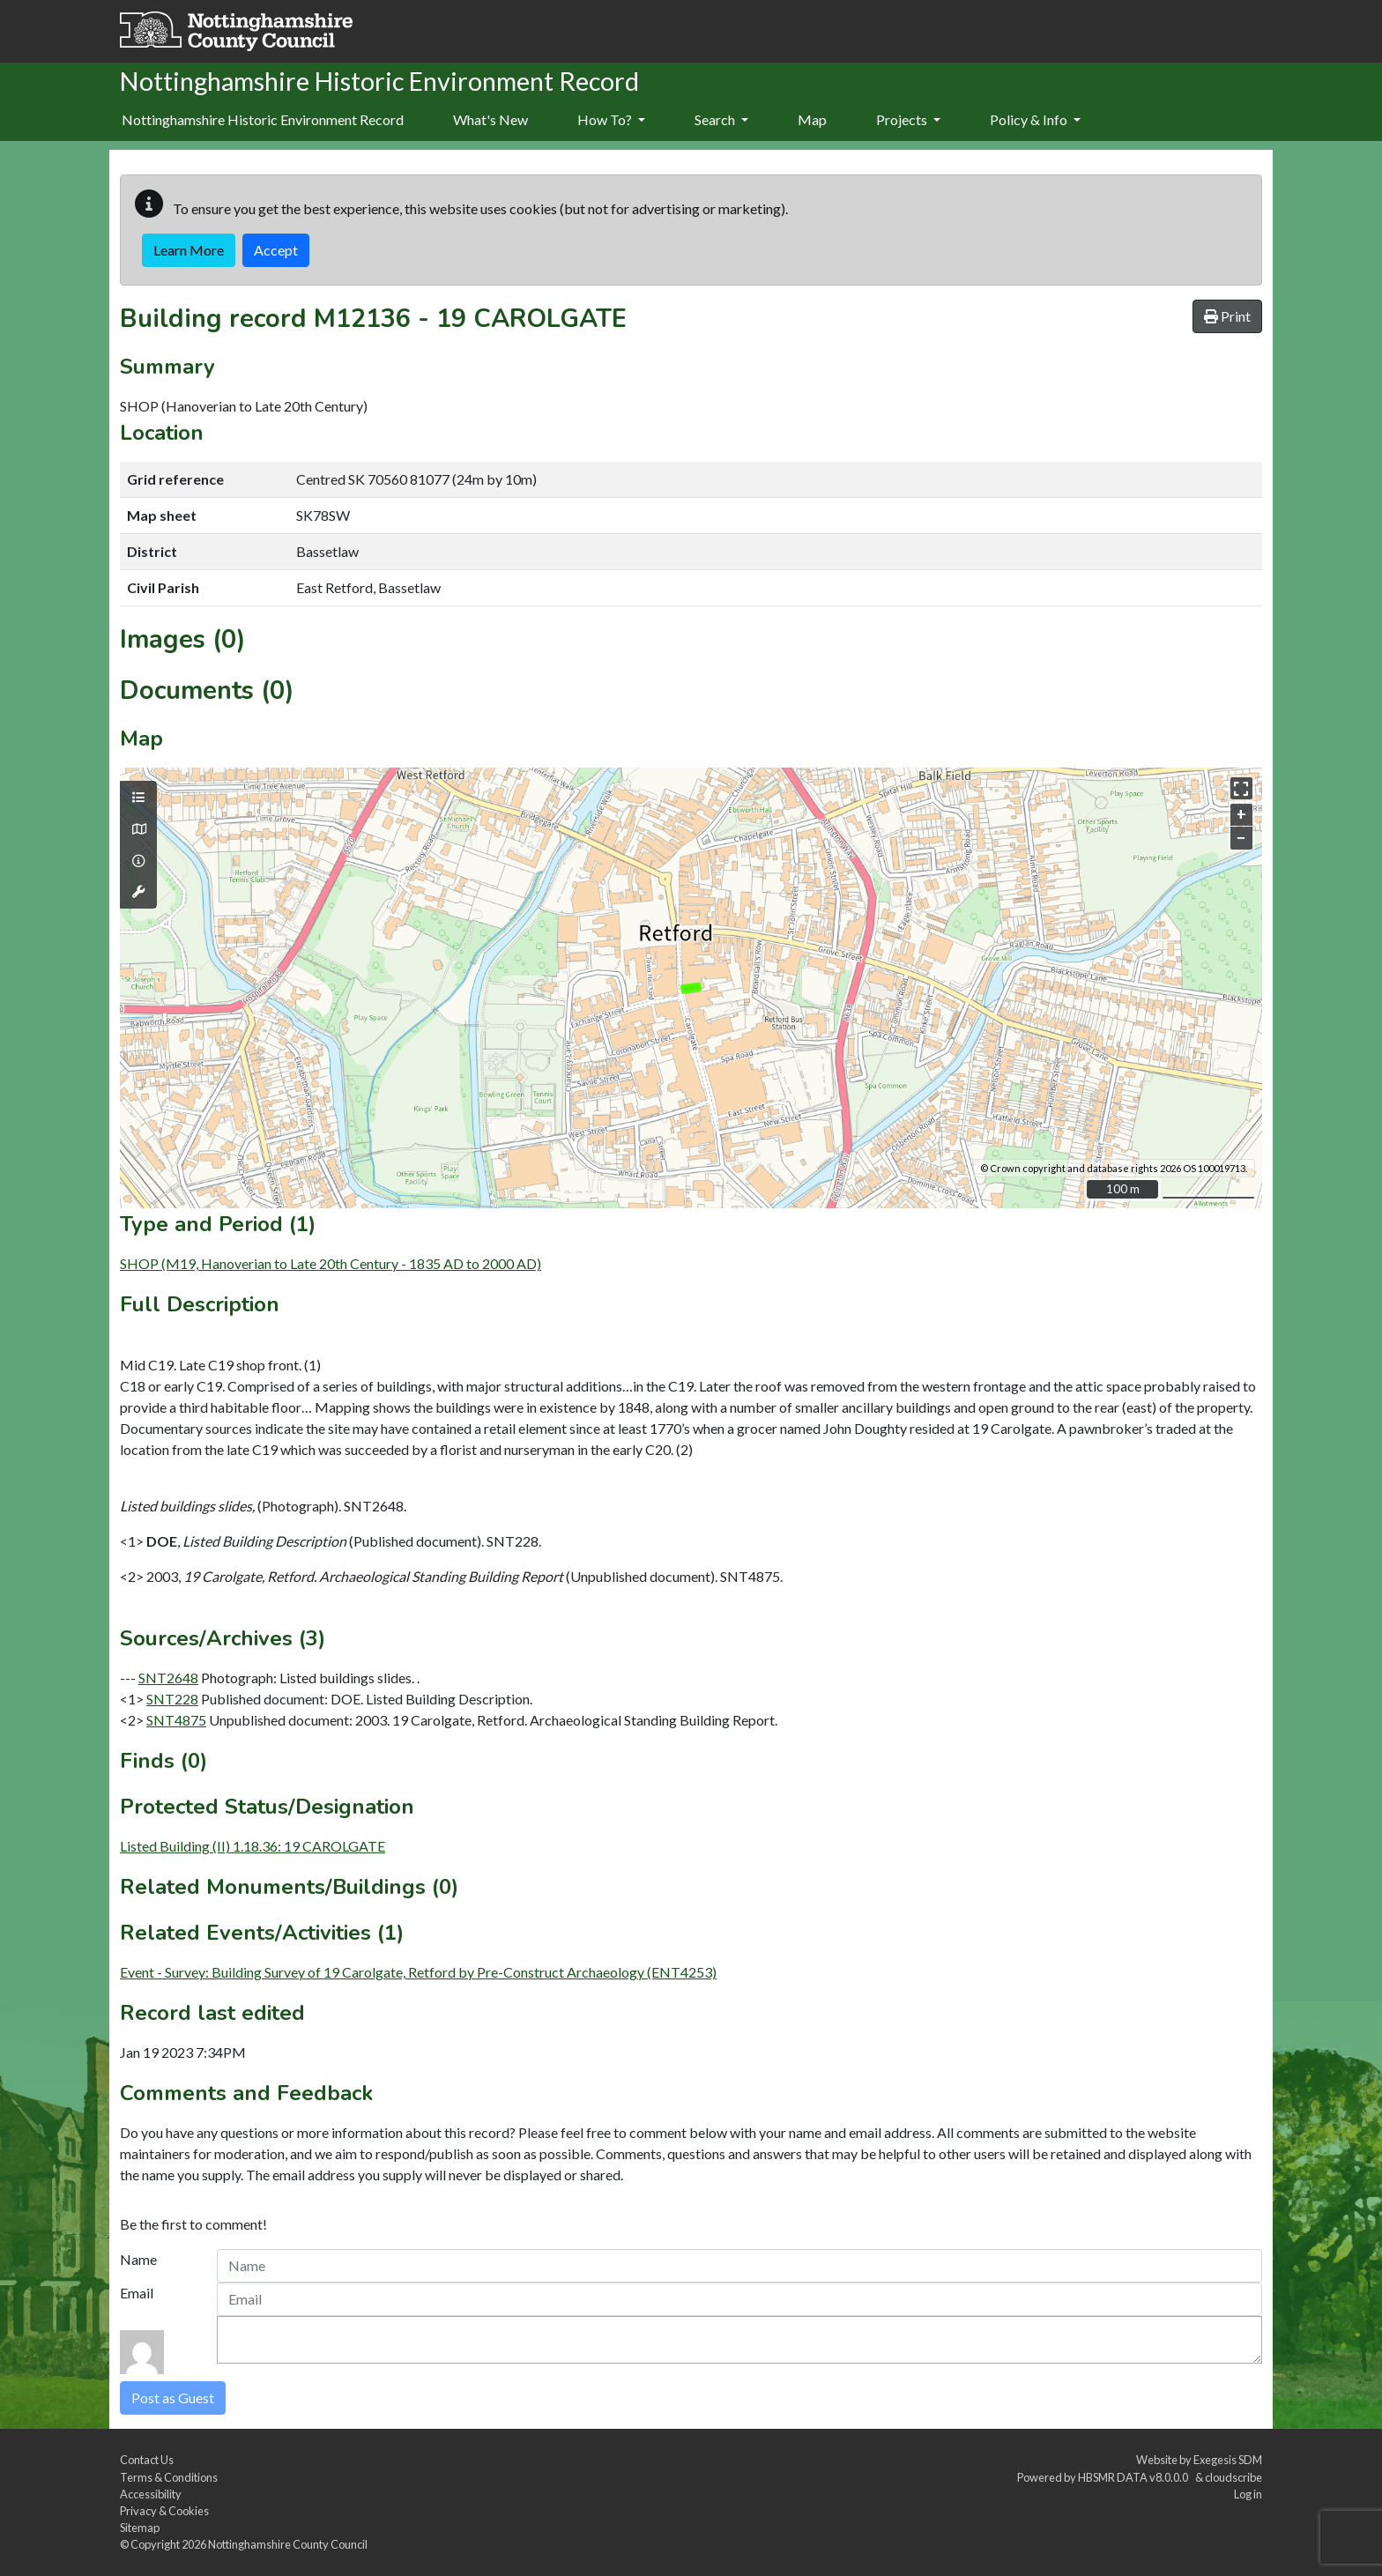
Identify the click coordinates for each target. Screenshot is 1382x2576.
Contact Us (147, 2460)
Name (138, 2259)
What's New (490, 119)
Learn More (188, 249)
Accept (276, 249)
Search (721, 119)
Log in (1248, 2494)
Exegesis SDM (1227, 2460)
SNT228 (172, 1698)
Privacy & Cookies (164, 2511)
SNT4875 (176, 1719)
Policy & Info (1035, 119)
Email (136, 2292)
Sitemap (140, 2527)
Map (812, 119)
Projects (908, 119)
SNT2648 (168, 1677)
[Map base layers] (138, 829)
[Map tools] (138, 892)
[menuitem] (490, 120)
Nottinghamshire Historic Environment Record (263, 119)
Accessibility (151, 2494)
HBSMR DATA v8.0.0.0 (1135, 2477)
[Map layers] (138, 797)
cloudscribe (1233, 2477)
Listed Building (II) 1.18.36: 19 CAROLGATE (252, 1845)
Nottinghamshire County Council (288, 2544)
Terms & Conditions (169, 2477)
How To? (611, 119)
